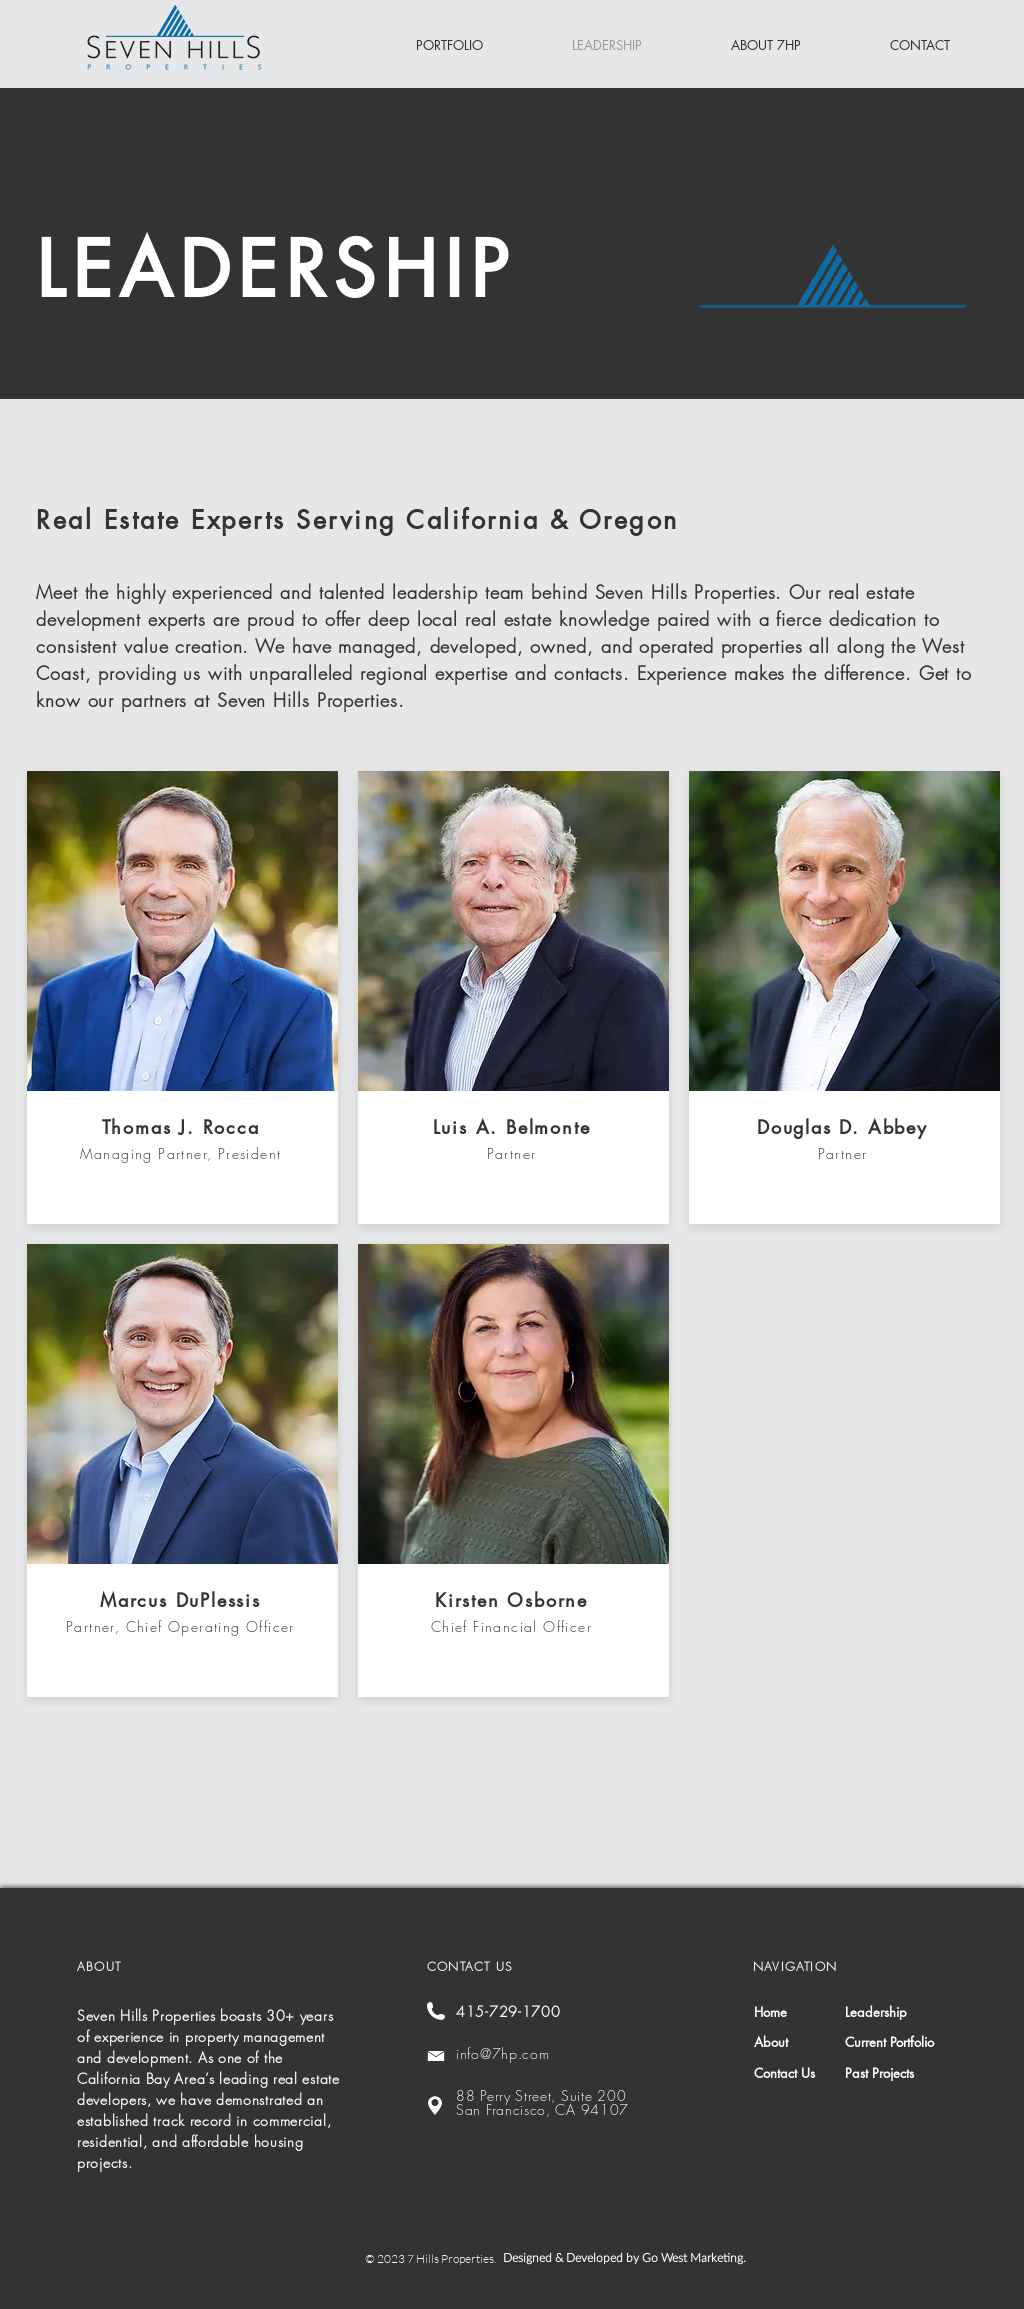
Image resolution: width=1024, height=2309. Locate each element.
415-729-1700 (508, 2011)
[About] (801, 2042)
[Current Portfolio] (892, 2042)
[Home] (801, 2012)
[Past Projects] (892, 2073)
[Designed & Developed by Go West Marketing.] (627, 2258)
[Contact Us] (798, 2073)
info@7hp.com (502, 2053)
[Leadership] (889, 2012)
